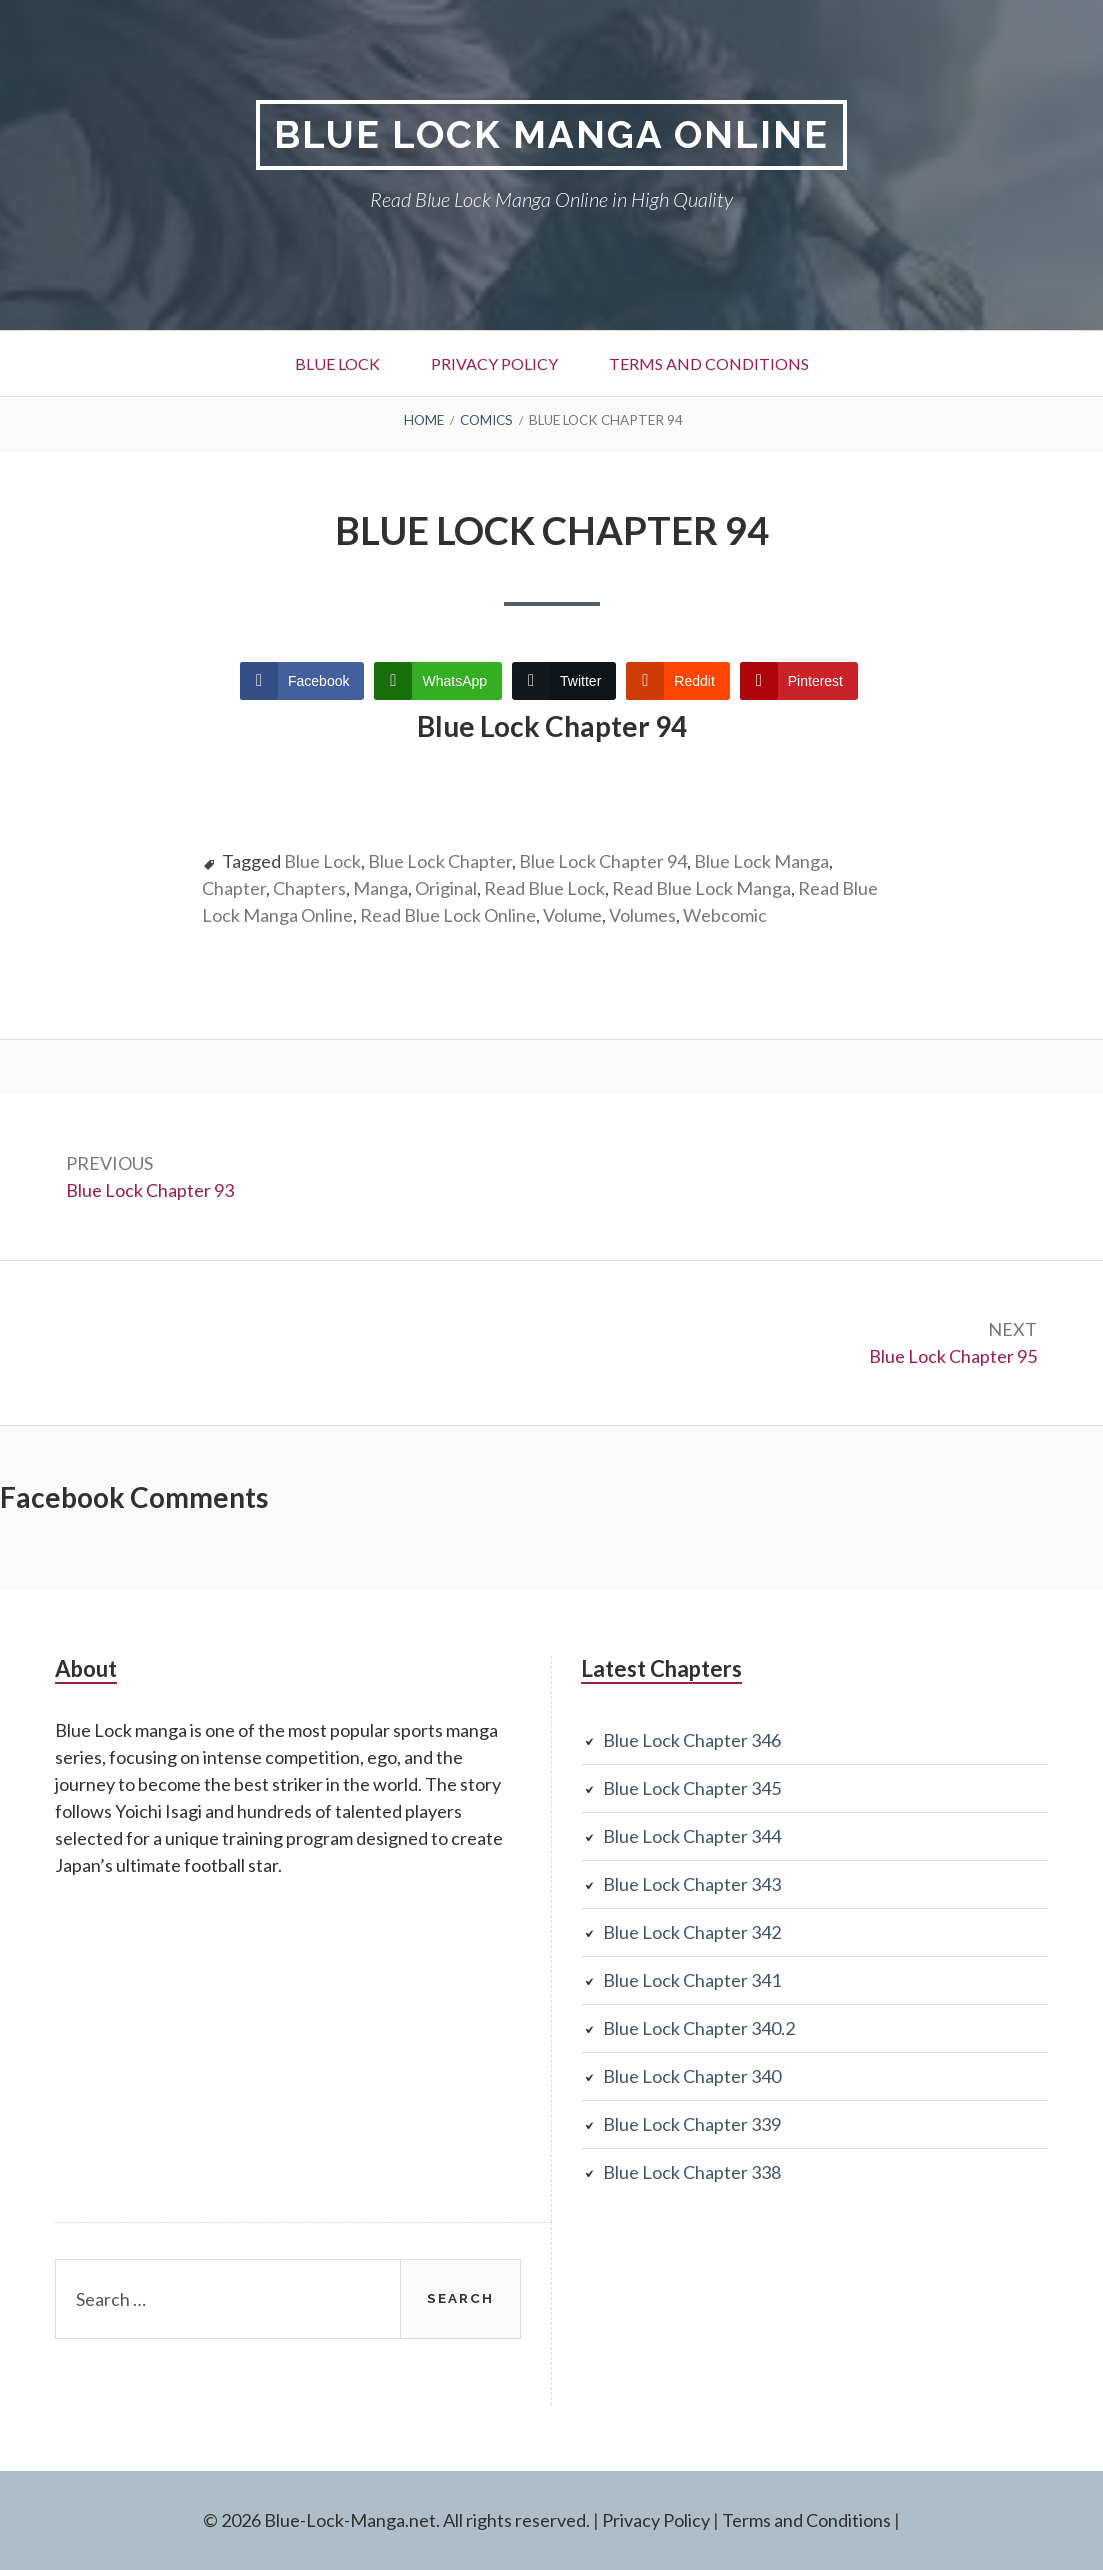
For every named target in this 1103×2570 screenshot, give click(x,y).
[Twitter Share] (564, 681)
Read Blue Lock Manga (701, 888)
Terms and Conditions (709, 363)
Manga (380, 888)
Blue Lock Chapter (440, 861)
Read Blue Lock (544, 888)
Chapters (309, 888)
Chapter (234, 888)
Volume (572, 915)
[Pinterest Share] (799, 681)
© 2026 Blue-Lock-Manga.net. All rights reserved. (396, 2520)
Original (446, 888)
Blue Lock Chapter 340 (692, 2076)
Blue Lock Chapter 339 (692, 2124)
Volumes (642, 915)
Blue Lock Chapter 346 (692, 1740)
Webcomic (725, 915)
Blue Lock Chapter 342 (692, 1932)
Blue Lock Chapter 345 (692, 1788)
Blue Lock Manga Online (551, 134)
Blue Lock (337, 363)
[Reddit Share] (677, 681)
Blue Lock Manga (761, 861)
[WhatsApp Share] (438, 681)
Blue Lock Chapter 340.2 (699, 2028)
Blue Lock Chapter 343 (692, 1884)
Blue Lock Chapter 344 (692, 1836)
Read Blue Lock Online (448, 915)
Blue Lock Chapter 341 (692, 1980)
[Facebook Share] (302, 681)
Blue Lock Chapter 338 (692, 2172)
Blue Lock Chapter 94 (603, 861)
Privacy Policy (494, 363)
